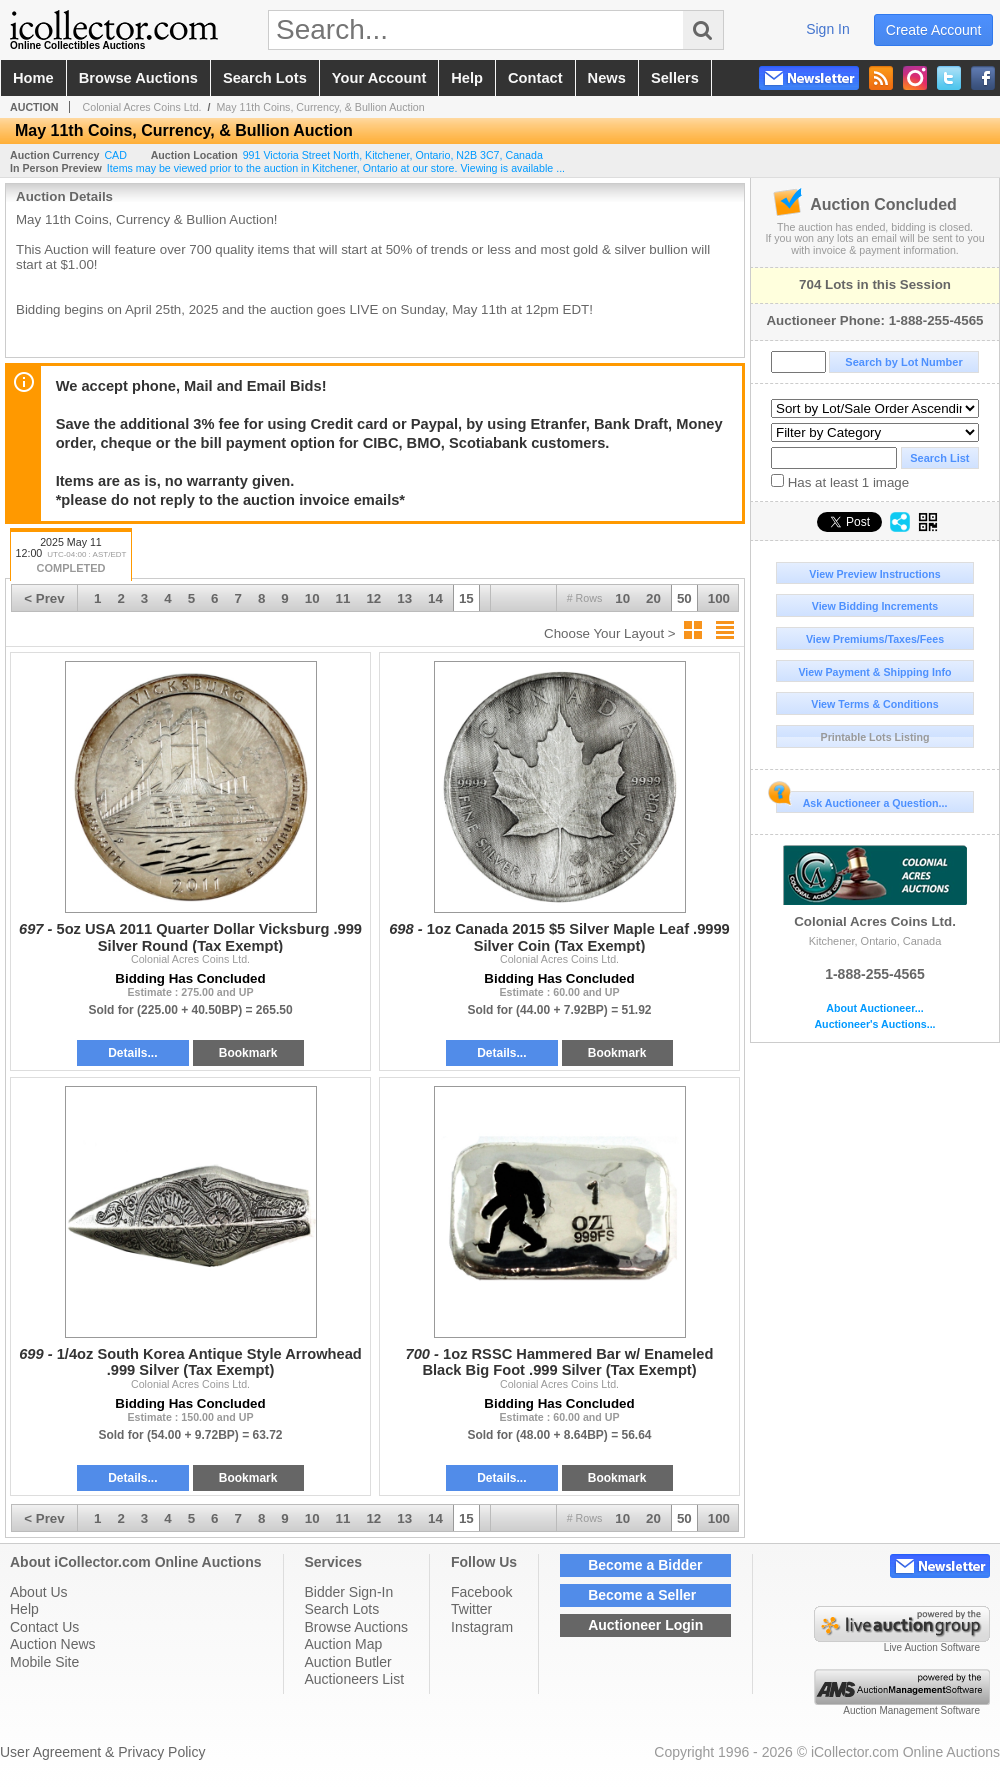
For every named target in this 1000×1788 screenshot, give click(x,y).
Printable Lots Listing (875, 737)
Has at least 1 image (840, 482)
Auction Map (344, 1644)
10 (622, 598)
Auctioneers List (355, 1679)
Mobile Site (44, 1662)
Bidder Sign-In (349, 1592)
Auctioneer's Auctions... (874, 1024)
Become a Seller (642, 1595)
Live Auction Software (932, 1647)
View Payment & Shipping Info (874, 672)
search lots (265, 78)
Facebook (481, 1592)
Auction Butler (348, 1662)
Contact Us (44, 1627)
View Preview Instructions (874, 574)
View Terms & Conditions (875, 704)
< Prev (44, 598)
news (607, 78)
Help (24, 1609)
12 (373, 598)
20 (653, 598)
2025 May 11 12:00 (71, 556)
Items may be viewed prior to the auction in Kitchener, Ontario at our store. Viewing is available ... (336, 168)
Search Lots (342, 1609)
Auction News (53, 1644)
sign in (828, 29)
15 (466, 598)
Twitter (471, 1609)
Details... (132, 1053)
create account (934, 30)
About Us (39, 1592)
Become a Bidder (645, 1565)
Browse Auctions (357, 1627)
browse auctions (138, 78)
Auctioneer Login (645, 1625)
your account (379, 78)
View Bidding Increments (875, 606)
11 (343, 598)
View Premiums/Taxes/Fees (875, 639)
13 (404, 598)
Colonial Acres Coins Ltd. (875, 887)
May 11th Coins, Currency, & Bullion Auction (320, 107)
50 (684, 598)
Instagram (482, 1627)
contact (535, 78)
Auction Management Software (911, 1710)
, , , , (393, 155)
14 (435, 598)
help (467, 78)
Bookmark (248, 1053)
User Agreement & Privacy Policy (102, 1752)
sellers (675, 78)
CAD (115, 155)
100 (719, 598)
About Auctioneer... (874, 1008)
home (33, 78)
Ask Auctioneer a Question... (861, 800)
